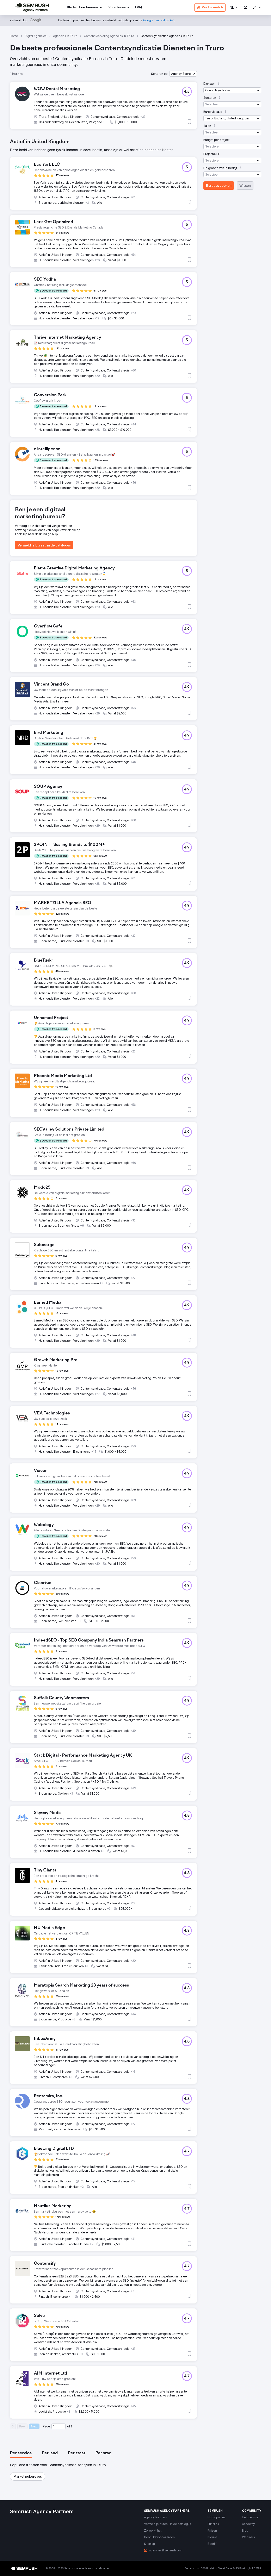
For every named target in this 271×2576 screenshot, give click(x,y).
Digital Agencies (36, 36)
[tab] (21, 2453)
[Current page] (58, 2426)
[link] (118, 7)
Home (14, 36)
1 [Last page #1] (71, 2426)
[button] (234, 7)
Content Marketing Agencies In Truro (109, 36)
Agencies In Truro (65, 36)
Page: (47, 2426)
